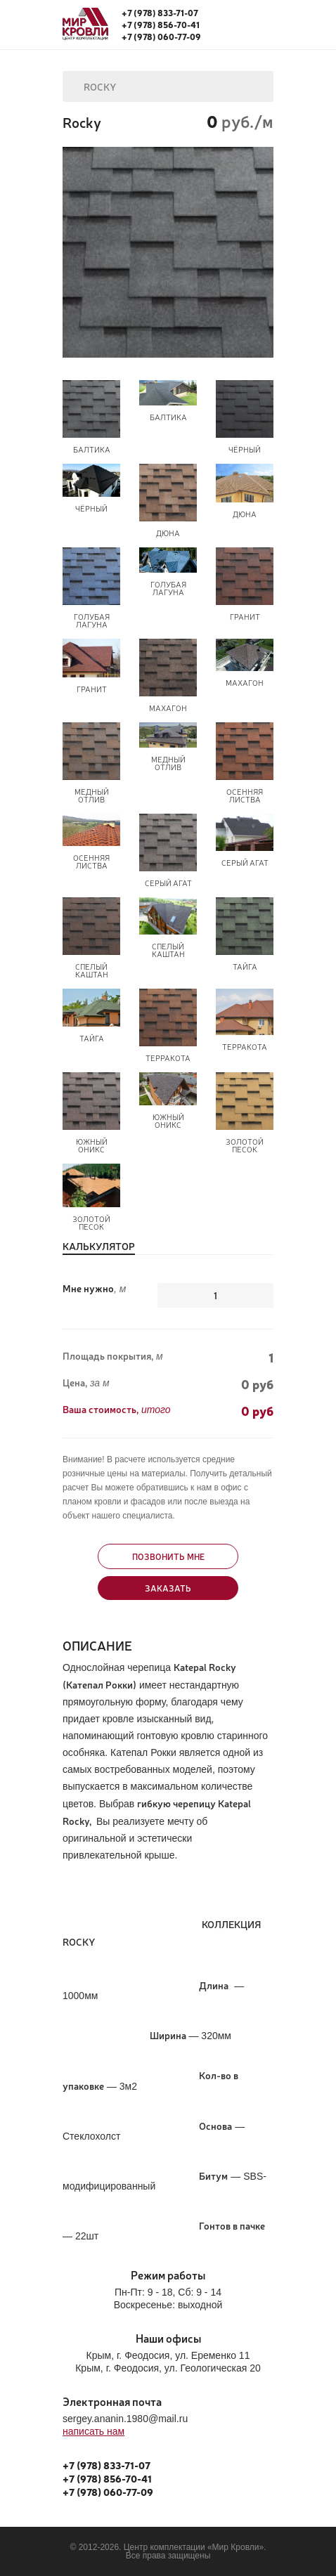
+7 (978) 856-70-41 (161, 24)
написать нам (93, 2431)
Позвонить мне (168, 1556)
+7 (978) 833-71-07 (160, 12)
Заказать (168, 1588)
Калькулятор (99, 1246)
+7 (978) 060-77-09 (161, 36)
